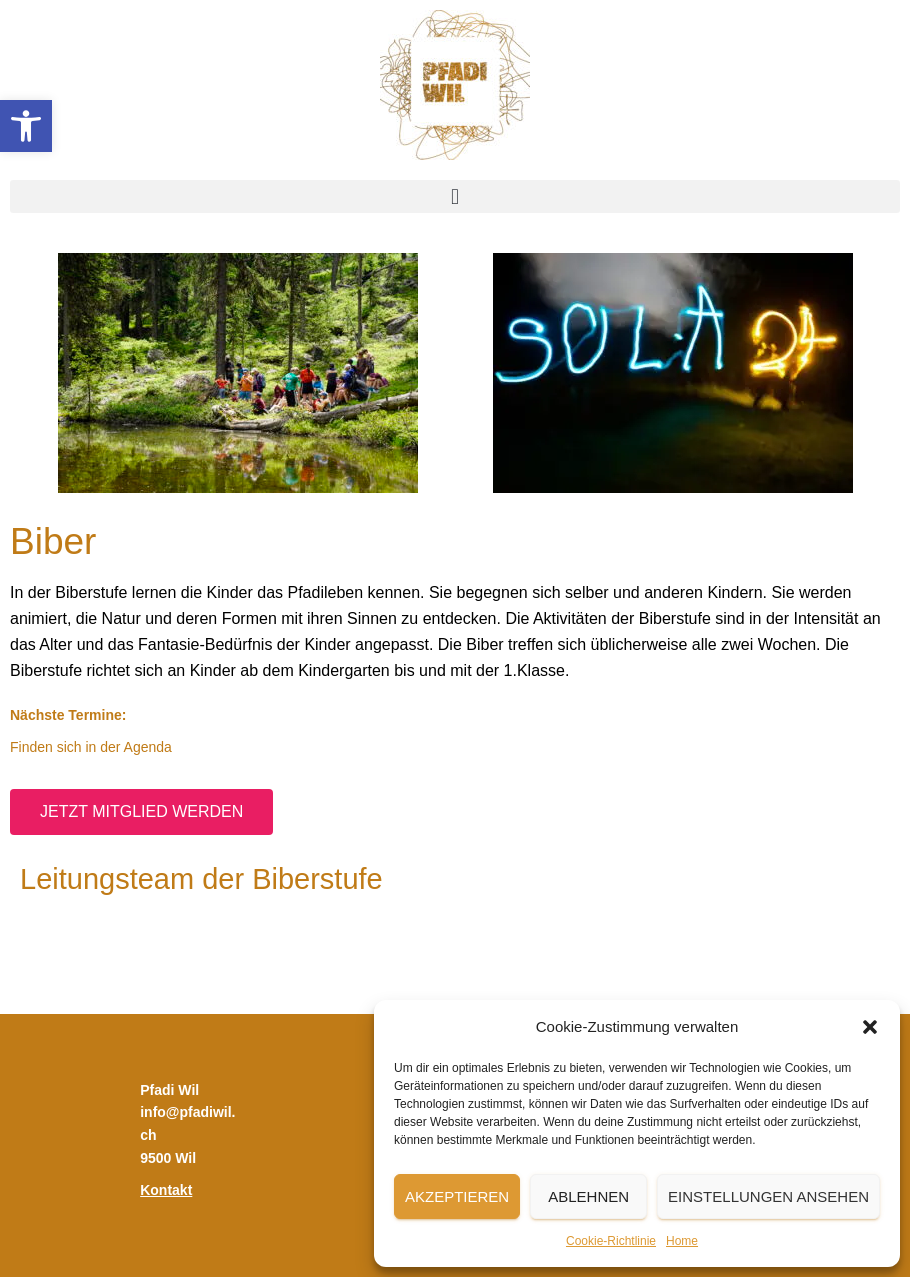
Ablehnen (588, 1196)
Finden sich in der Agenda (91, 747)
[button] (26, 126)
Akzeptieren (457, 1196)
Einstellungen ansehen (768, 1196)
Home (682, 1241)
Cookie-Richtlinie (611, 1241)
